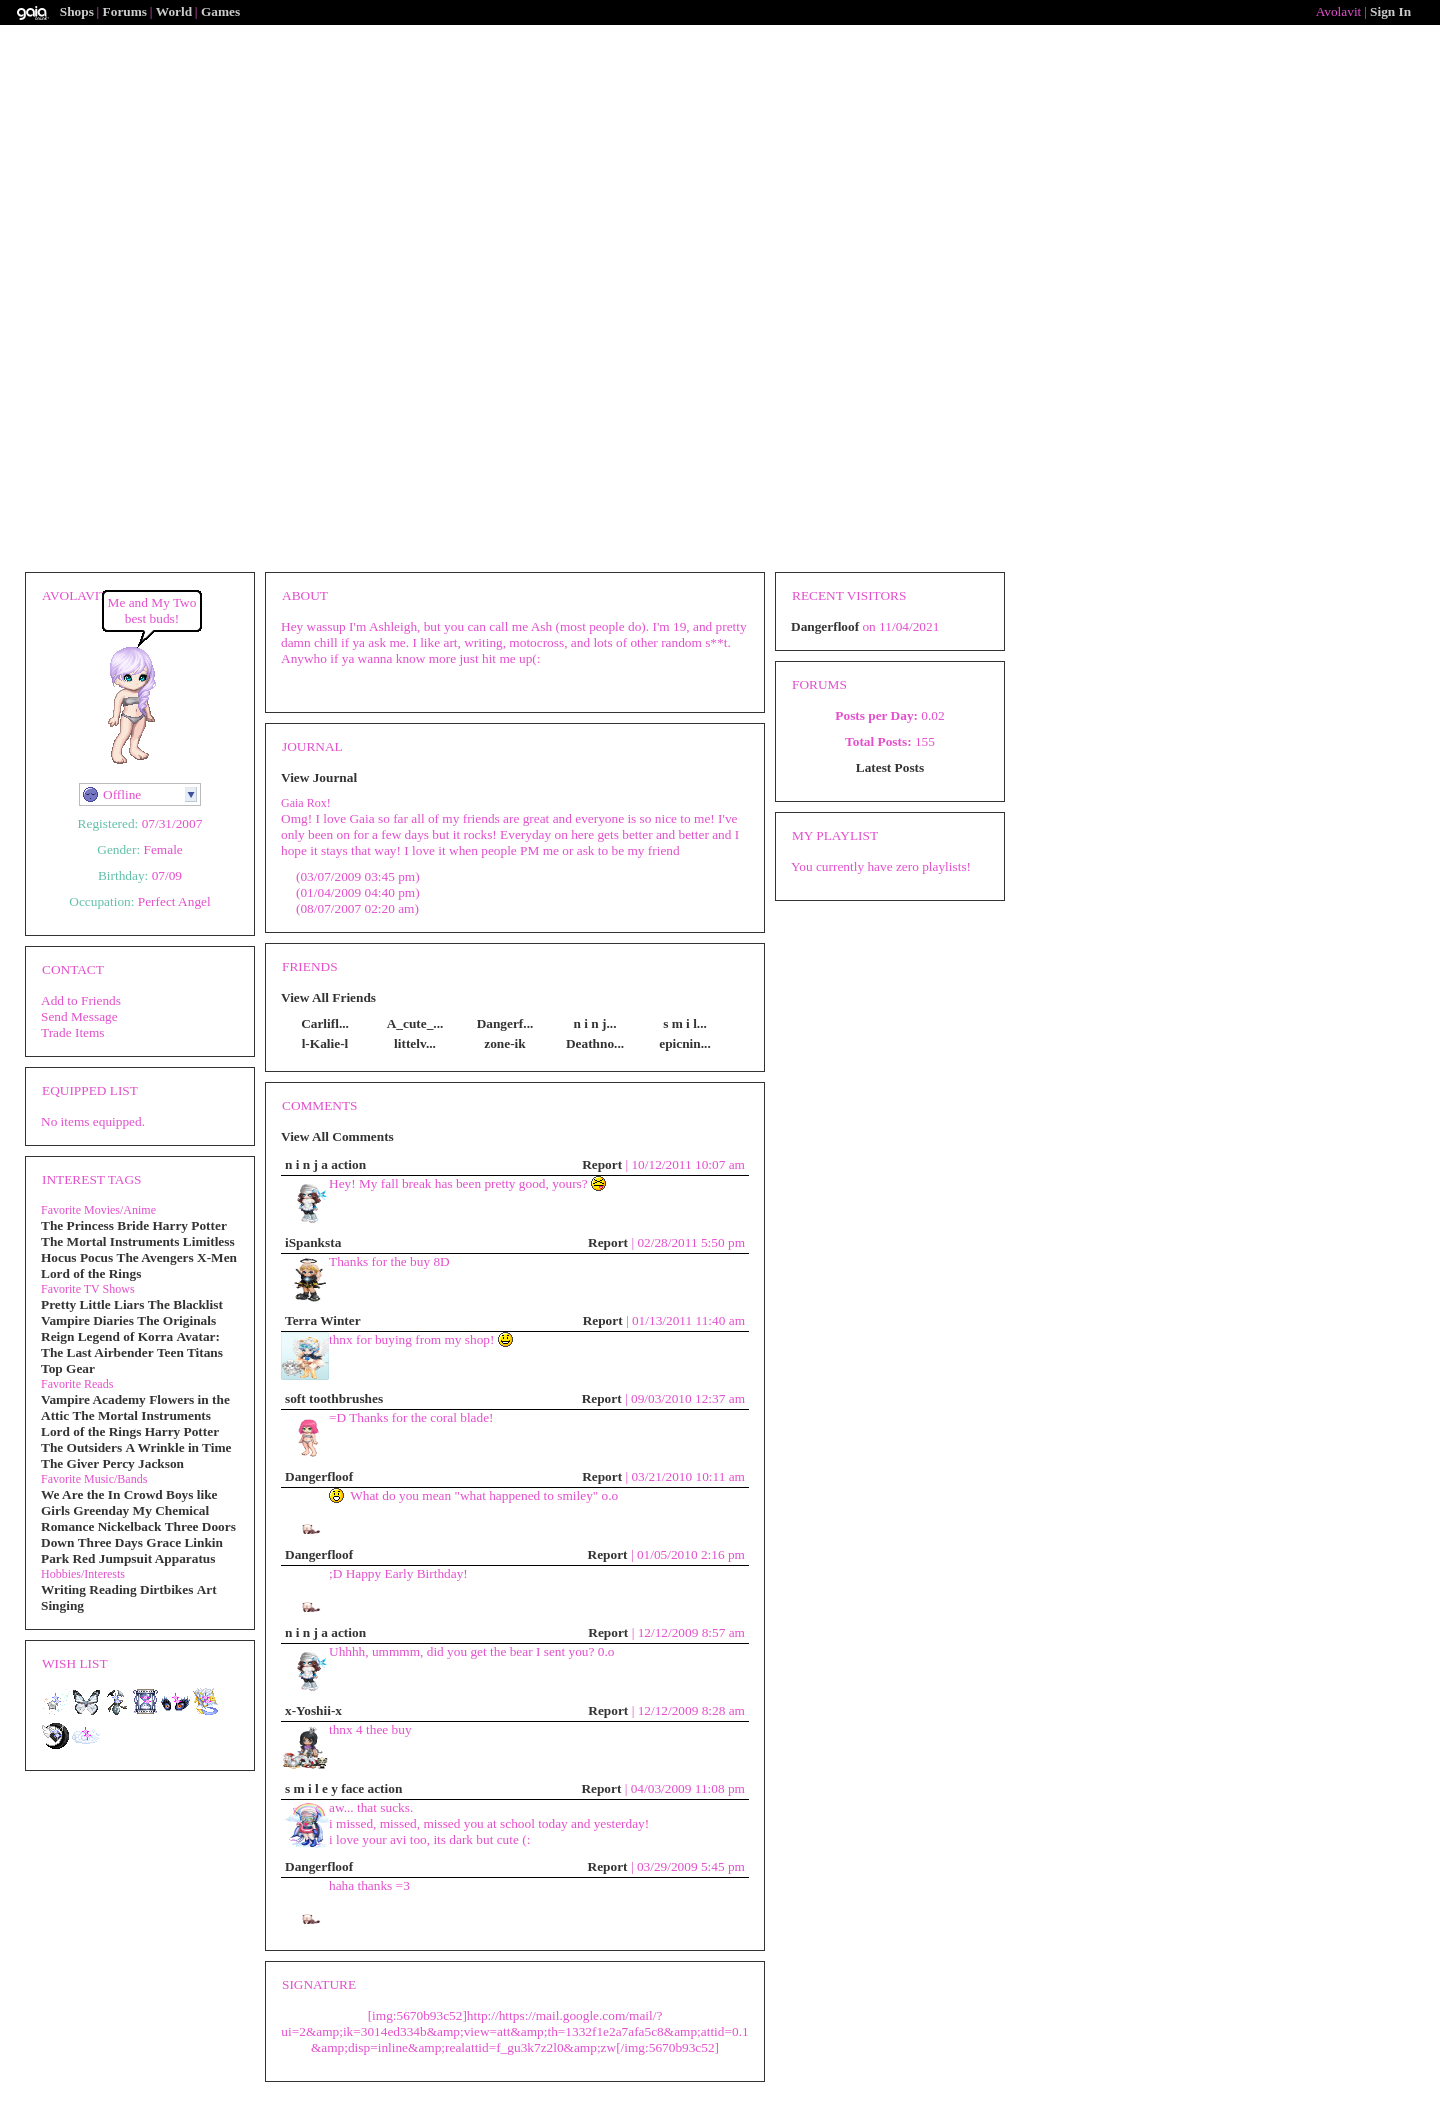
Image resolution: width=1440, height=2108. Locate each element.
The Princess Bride (95, 1225)
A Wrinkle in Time (178, 1447)
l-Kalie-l (325, 1043)
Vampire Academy (93, 1399)
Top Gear (68, 1368)
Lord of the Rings (91, 1273)
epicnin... (684, 1043)
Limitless (209, 1241)
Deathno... (595, 1043)
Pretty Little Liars (92, 1304)
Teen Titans (190, 1352)
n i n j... (595, 1023)
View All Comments (337, 1136)
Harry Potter (189, 1225)
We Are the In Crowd (102, 1494)
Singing (62, 1605)
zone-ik (504, 1043)
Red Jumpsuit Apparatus (143, 1558)
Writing (63, 1589)
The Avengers (155, 1257)
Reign (57, 1336)
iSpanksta (313, 1242)
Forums (125, 11)
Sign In (1390, 11)
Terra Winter (323, 1320)
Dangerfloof (319, 1476)
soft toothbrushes (334, 1398)
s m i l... (685, 1023)
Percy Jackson (143, 1463)
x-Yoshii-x (313, 1710)
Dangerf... (505, 1023)
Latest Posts (890, 767)
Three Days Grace (129, 1542)
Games (220, 11)
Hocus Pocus (77, 1257)
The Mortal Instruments (110, 1241)
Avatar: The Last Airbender (130, 1344)
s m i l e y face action (343, 1788)
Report (602, 1164)
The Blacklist (185, 1304)
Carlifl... (325, 1023)
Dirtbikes (166, 1589)
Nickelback (130, 1526)
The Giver (70, 1463)
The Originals (176, 1320)
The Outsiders (81, 1447)
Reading (112, 1589)
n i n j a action (325, 1164)
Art (207, 1589)
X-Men (217, 1257)
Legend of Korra (126, 1336)
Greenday (101, 1510)
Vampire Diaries (87, 1320)
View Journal (319, 777)
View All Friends (328, 997)
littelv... (415, 1043)
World (174, 11)
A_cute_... (415, 1023)
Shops (77, 11)
